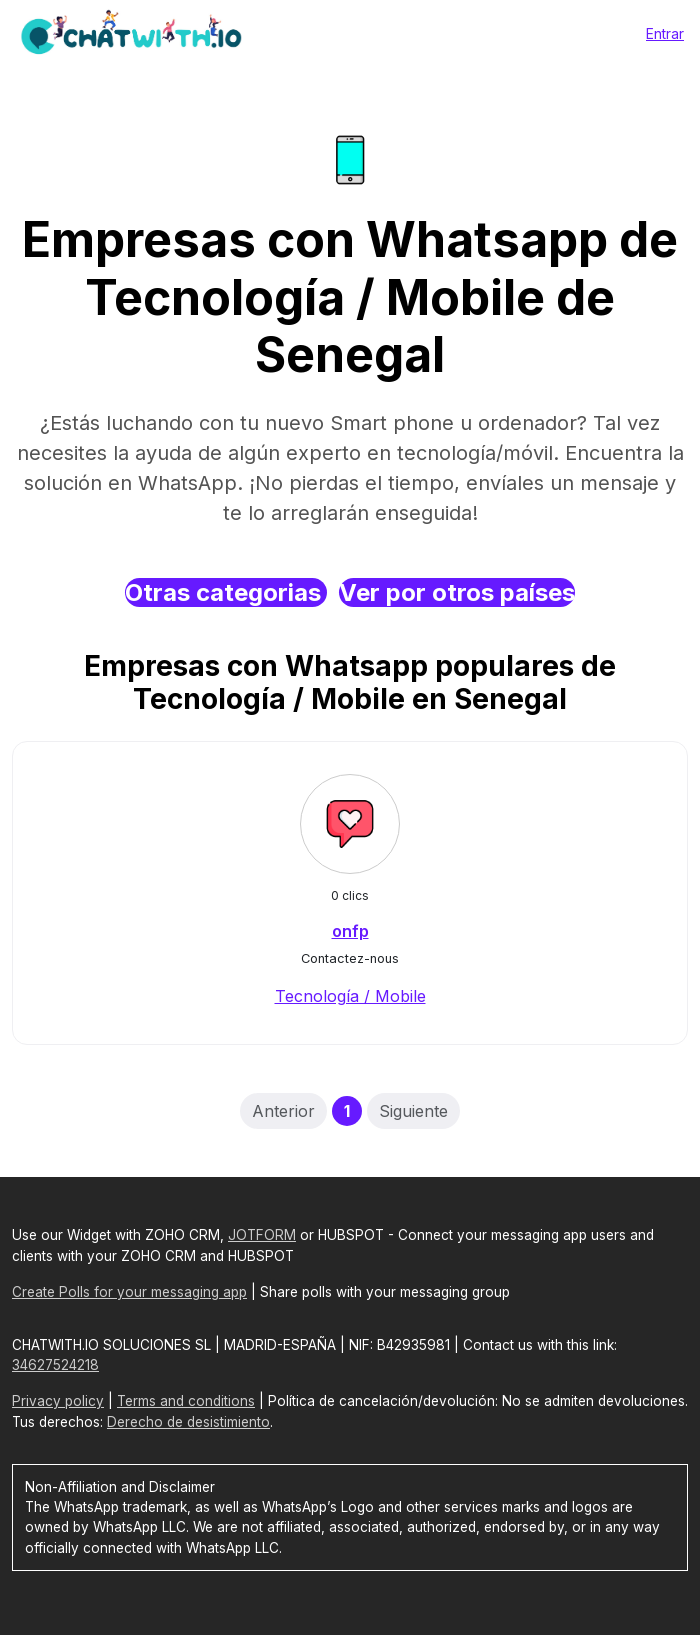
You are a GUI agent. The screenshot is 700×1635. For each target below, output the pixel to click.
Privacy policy (58, 1401)
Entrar (665, 33)
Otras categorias (226, 592)
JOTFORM (262, 1235)
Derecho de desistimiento (188, 1422)
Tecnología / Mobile (350, 996)
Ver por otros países (457, 592)
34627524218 (55, 1365)
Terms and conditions (186, 1401)
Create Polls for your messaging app (129, 1292)
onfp (350, 931)
